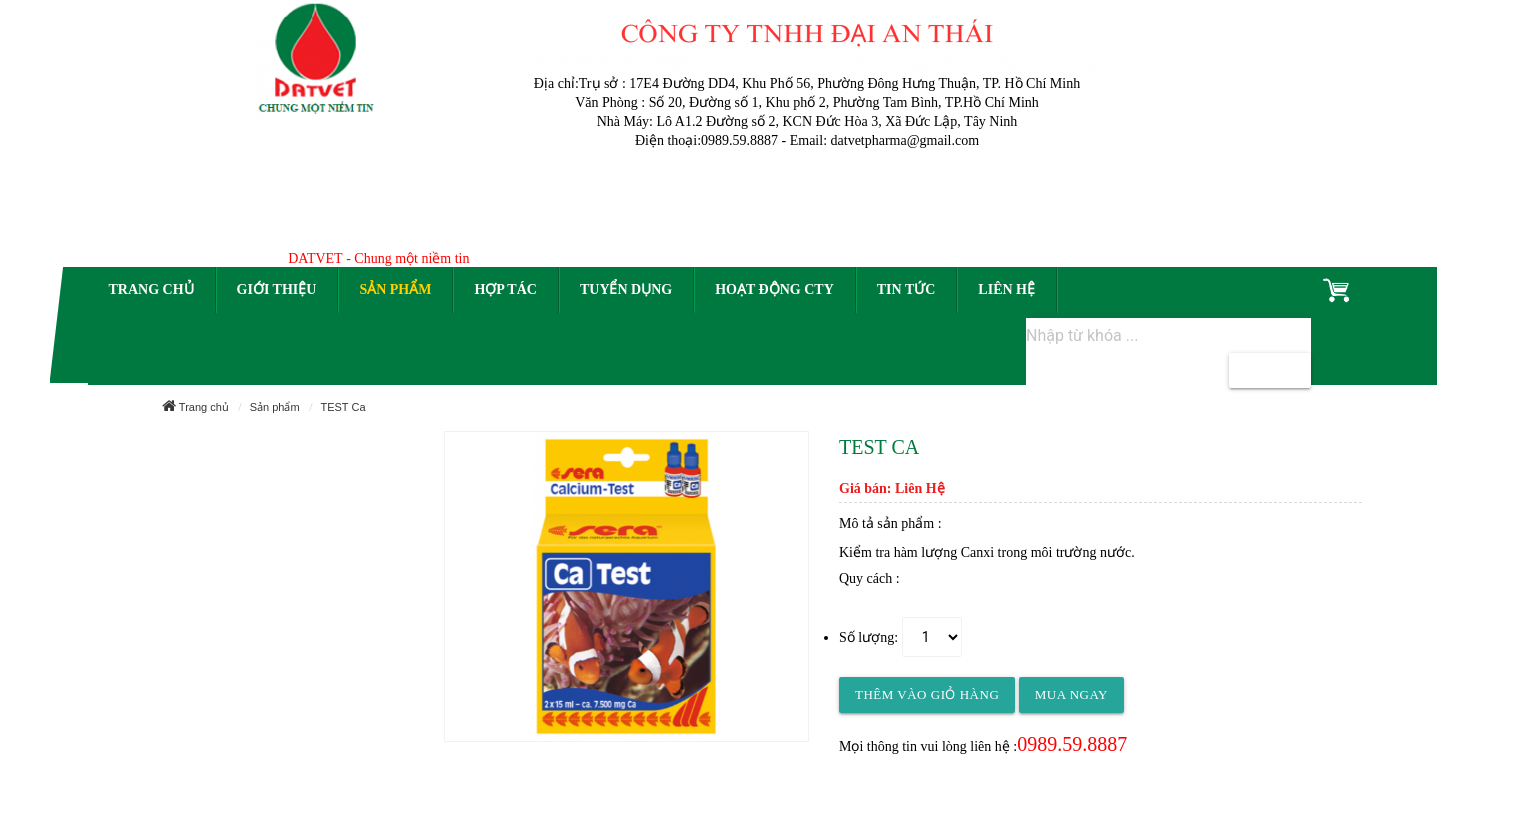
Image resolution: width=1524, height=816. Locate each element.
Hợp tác (505, 289)
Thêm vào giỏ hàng (927, 694)
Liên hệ (1006, 289)
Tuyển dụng (626, 289)
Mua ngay (1071, 694)
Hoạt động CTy (774, 289)
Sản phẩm (395, 289)
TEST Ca (342, 407)
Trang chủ (151, 289)
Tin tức (906, 289)
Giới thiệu (277, 289)
